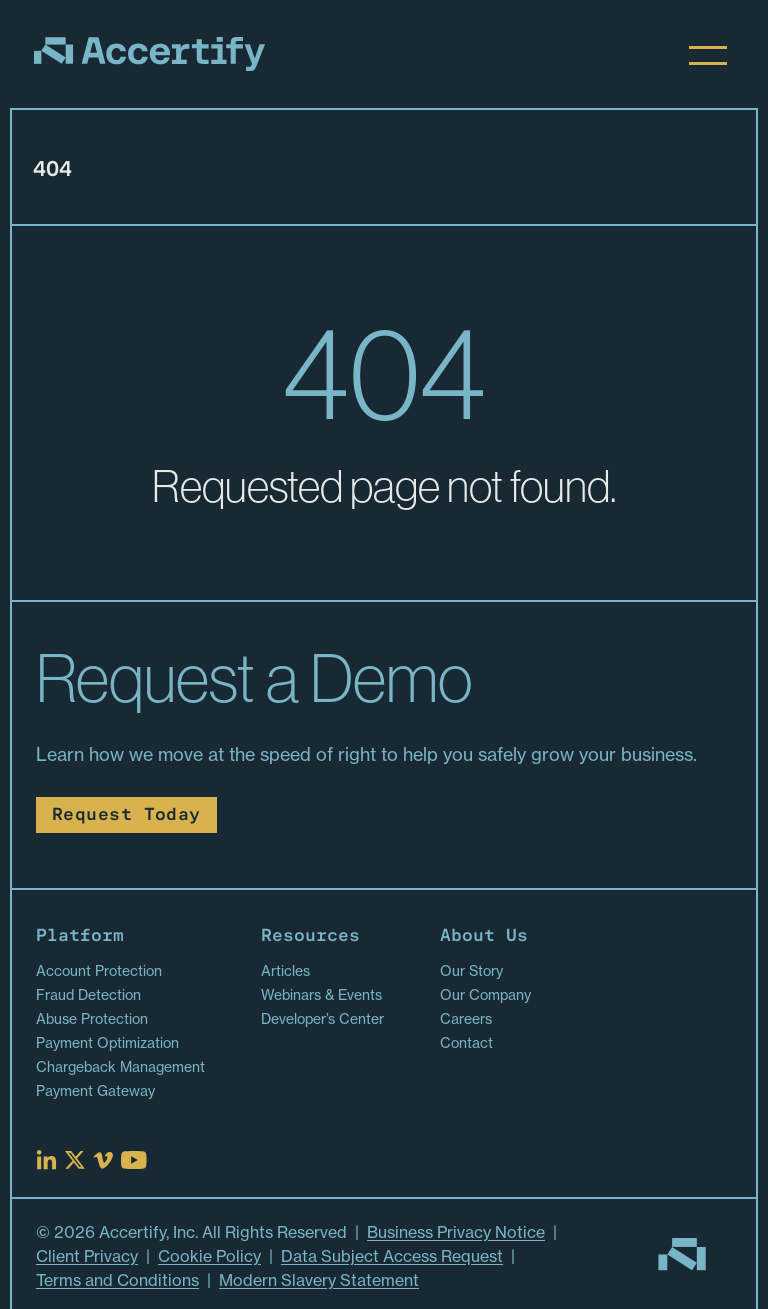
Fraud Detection (88, 995)
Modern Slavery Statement (319, 1280)
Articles (285, 971)
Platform (80, 936)
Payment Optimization (107, 1043)
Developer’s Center (322, 1019)
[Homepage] (149, 54)
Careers (466, 1019)
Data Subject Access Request (392, 1256)
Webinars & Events (321, 995)
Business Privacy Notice (456, 1232)
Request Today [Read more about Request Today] (126, 815)
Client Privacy (87, 1256)
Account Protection (99, 971)
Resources (310, 936)
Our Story (471, 971)
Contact (466, 1043)
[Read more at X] (75, 1160)
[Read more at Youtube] (134, 1160)
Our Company (485, 995)
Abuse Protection (92, 1019)
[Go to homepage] (682, 1254)
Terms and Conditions (117, 1280)
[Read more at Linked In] (46, 1160)
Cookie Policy (209, 1256)
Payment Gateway (95, 1091)
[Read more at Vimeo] (103, 1160)
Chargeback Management (120, 1067)
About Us (484, 936)
